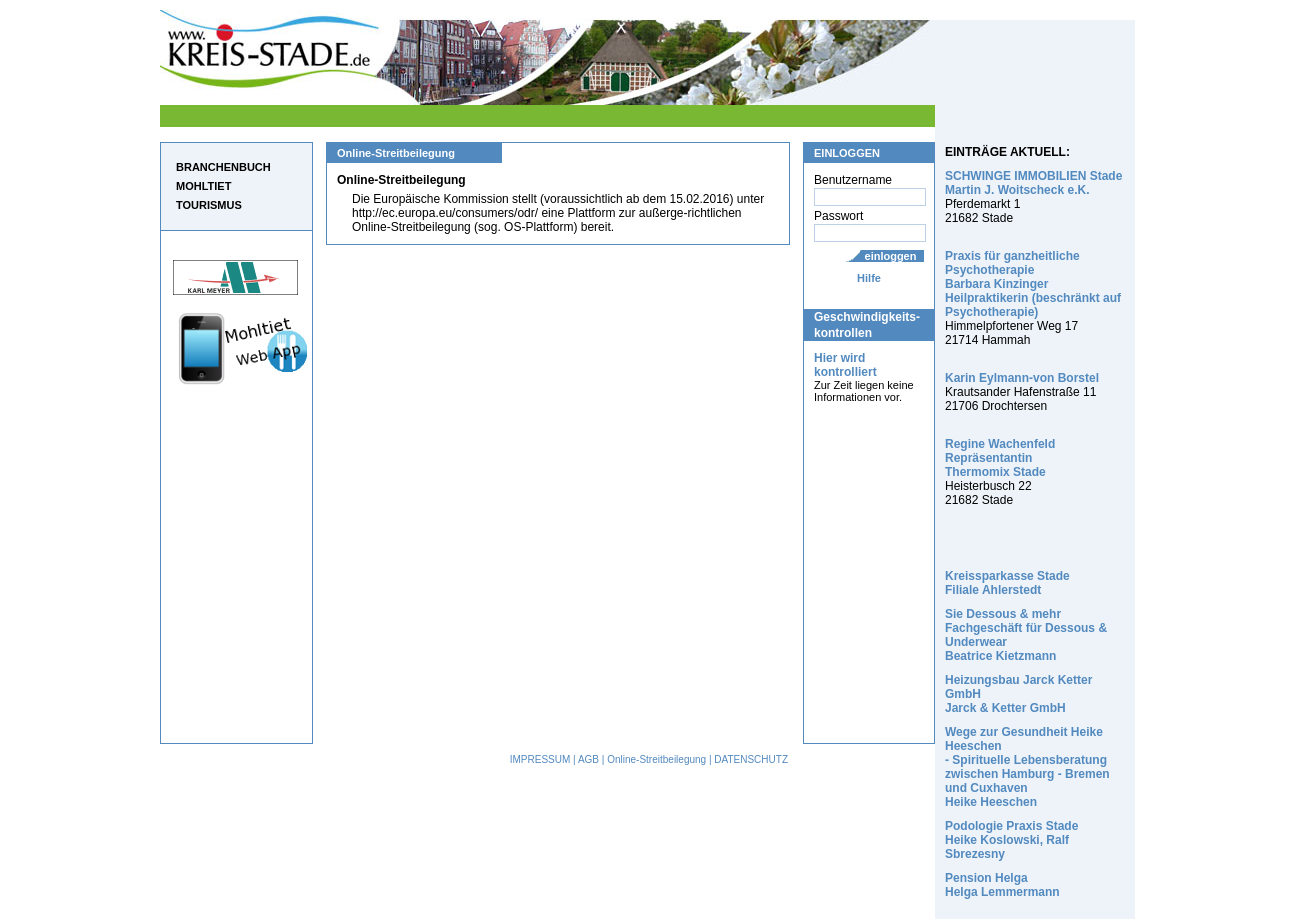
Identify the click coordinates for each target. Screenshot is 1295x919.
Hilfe (869, 278)
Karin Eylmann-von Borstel (1022, 378)
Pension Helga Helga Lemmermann (1002, 885)
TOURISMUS (209, 205)
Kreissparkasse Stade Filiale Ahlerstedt (1007, 583)
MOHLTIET (203, 186)
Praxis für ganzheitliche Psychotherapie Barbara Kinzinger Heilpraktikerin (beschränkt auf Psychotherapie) (1033, 284)
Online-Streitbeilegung (656, 759)
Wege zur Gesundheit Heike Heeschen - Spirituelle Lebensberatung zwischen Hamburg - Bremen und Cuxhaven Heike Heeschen (1027, 767)
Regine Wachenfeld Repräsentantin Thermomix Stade (1000, 458)
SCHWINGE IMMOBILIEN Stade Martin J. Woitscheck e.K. (1033, 183)
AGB (588, 759)
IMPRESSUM (540, 759)
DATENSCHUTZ (751, 759)
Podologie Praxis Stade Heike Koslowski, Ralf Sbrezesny (1011, 840)
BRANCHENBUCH (223, 167)
